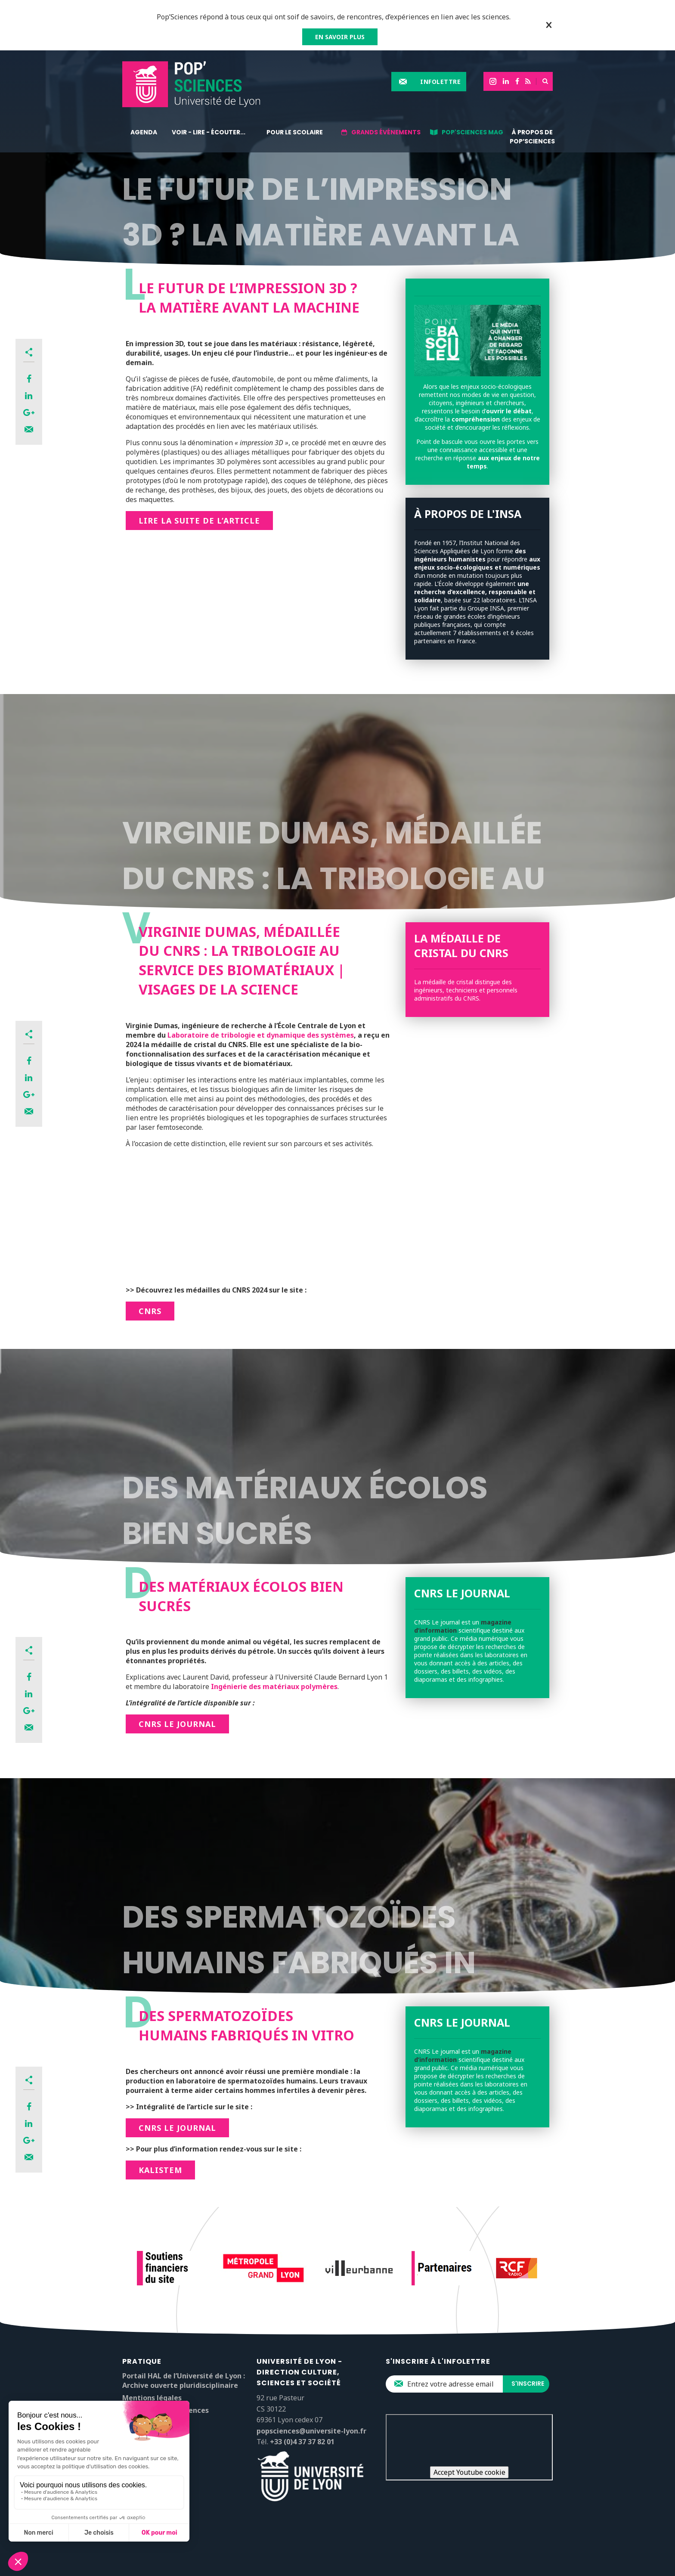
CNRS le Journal (177, 1724)
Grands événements (386, 132)
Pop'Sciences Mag (472, 132)
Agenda (143, 132)
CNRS (150, 1311)
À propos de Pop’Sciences (532, 137)
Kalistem (160, 2170)
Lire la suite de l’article (199, 520)
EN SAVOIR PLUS (340, 37)
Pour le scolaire (294, 132)
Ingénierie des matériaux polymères (274, 1686)
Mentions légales (152, 2397)
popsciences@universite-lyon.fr (311, 2431)
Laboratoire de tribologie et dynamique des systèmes (260, 1035)
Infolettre (440, 81)
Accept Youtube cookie (469, 2472)
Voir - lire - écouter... (208, 132)
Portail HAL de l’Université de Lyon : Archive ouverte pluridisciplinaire (183, 2380)
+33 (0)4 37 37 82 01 (302, 2441)
